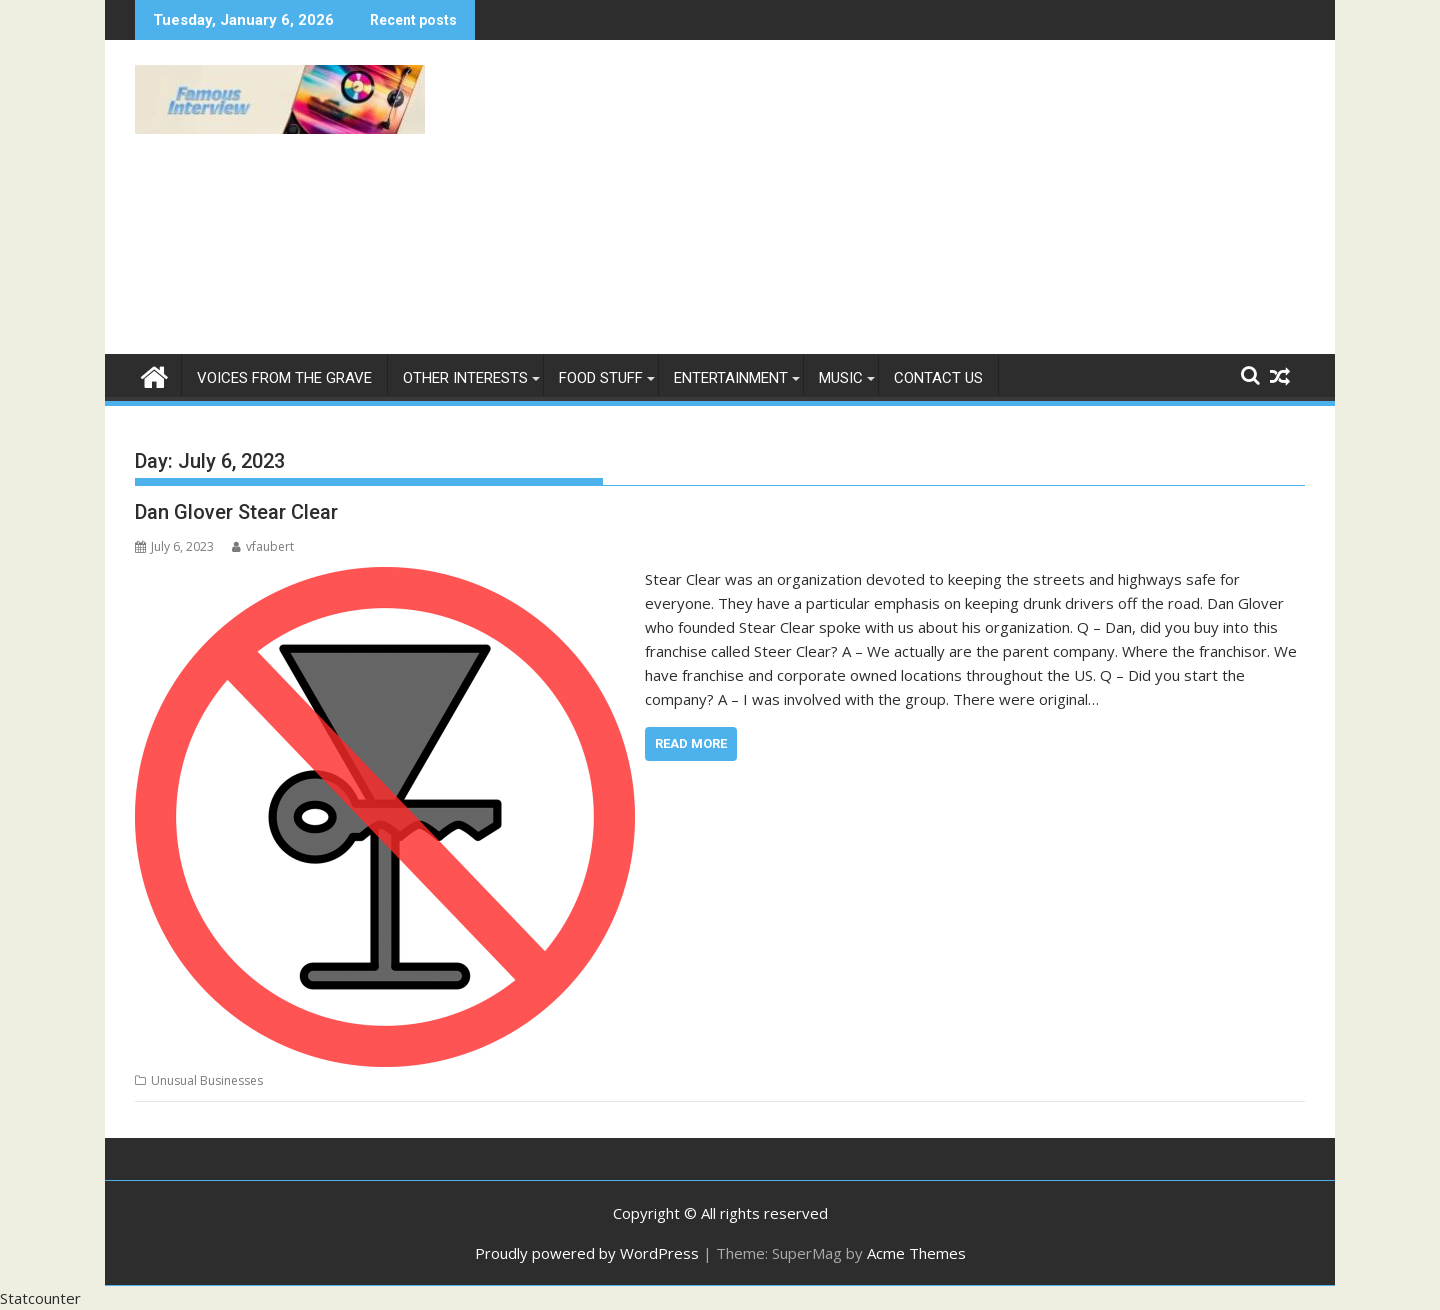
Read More (691, 743)
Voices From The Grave (284, 378)
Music (841, 378)
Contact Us (938, 378)
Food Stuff (601, 378)
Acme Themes (916, 1253)
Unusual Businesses (207, 1080)
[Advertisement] (907, 205)
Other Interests (465, 378)
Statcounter (40, 1298)
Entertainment (731, 378)
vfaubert (263, 546)
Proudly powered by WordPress (587, 1253)
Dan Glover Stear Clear (236, 512)
